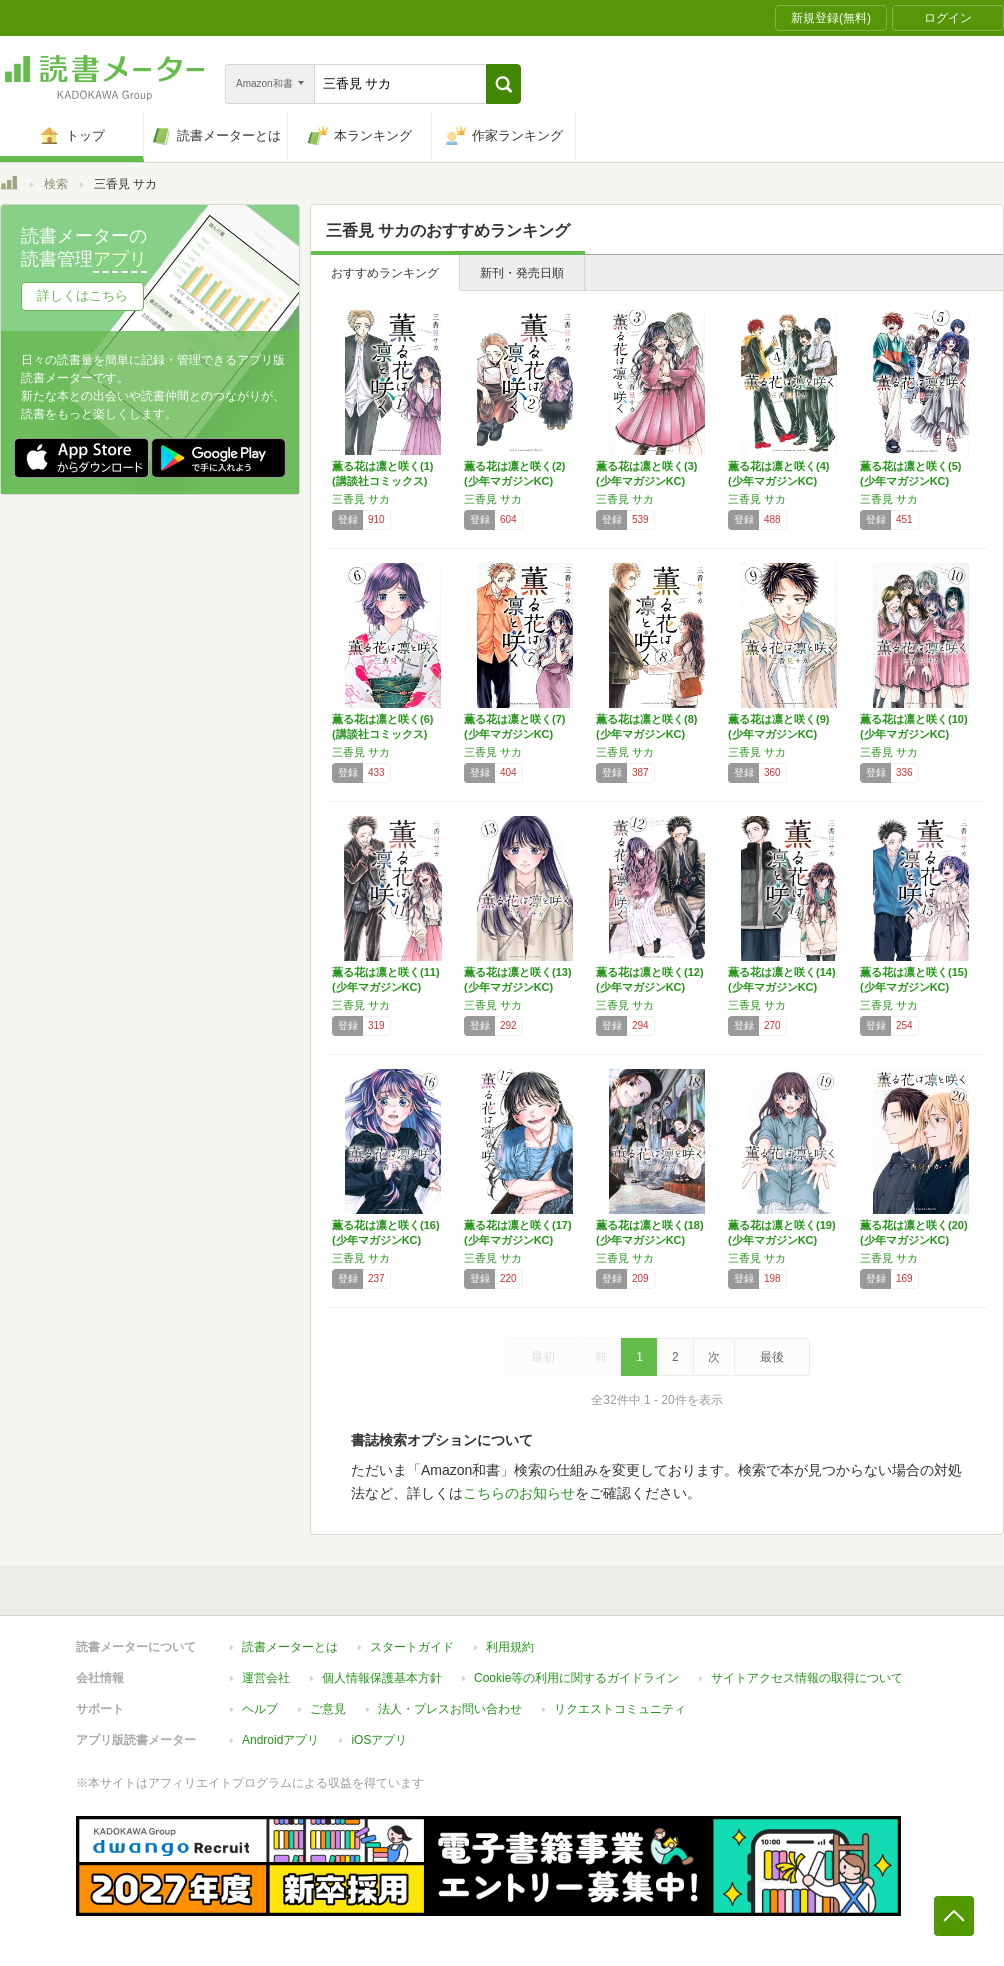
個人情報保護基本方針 (382, 1678)
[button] (503, 84)
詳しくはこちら (82, 295)
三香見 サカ (361, 499)
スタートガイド (412, 1647)
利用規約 (510, 1647)
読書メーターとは (290, 1647)
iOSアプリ (379, 1740)
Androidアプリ (280, 1740)
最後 (772, 1357)
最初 (543, 1357)
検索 (56, 184)
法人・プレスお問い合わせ (450, 1709)
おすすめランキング (385, 273)
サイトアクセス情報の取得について (807, 1678)
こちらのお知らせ (519, 1493)
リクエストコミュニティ (620, 1709)
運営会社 (266, 1678)
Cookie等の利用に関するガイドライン (576, 1678)
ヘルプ (260, 1709)
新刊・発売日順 (522, 273)
